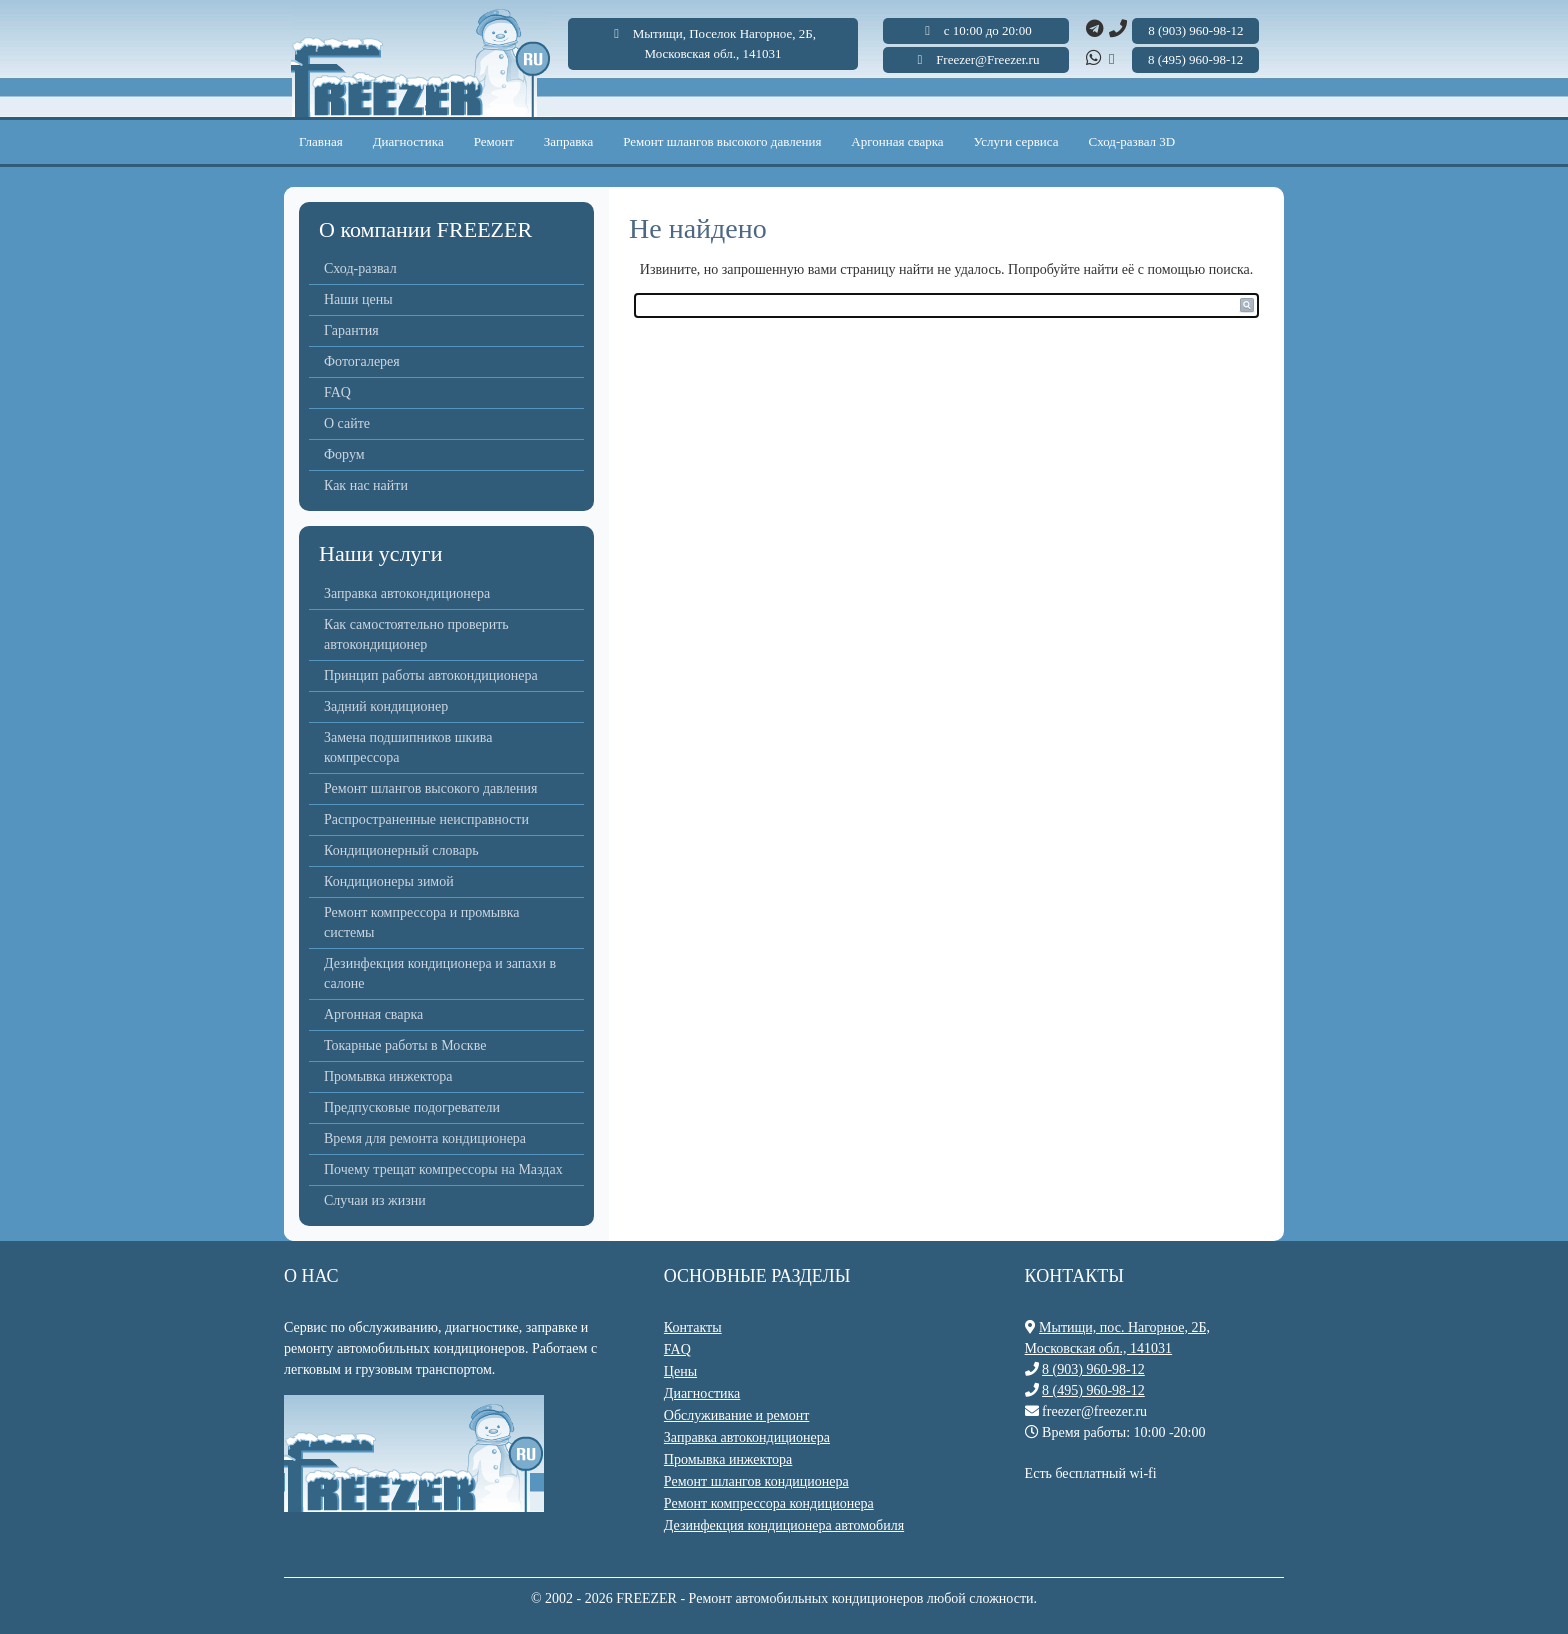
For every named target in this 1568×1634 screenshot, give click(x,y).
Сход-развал (360, 268)
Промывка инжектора (388, 1076)
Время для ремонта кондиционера (425, 1138)
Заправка (568, 141)
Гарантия (351, 330)
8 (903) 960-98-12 (1093, 1369)
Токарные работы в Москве (405, 1045)
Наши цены (358, 299)
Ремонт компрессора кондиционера (769, 1503)
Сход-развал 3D (1132, 141)
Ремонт (494, 141)
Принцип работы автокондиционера (431, 675)
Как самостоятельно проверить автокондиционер (416, 634)
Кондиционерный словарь (401, 850)
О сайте (347, 423)
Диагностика (408, 141)
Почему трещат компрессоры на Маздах (443, 1169)
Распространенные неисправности (426, 819)
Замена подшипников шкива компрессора (408, 747)
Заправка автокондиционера (407, 593)
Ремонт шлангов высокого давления (722, 141)
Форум (344, 454)
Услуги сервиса (1016, 141)
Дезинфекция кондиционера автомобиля (784, 1525)
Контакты (693, 1327)
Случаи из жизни (375, 1200)
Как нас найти (366, 485)
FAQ (337, 392)
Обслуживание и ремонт (736, 1415)
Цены (680, 1371)
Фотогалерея (362, 361)
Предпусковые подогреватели (412, 1107)
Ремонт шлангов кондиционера (756, 1481)
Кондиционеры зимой (389, 881)
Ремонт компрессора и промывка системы (422, 922)
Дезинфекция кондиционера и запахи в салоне (440, 973)
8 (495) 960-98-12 (1093, 1390)
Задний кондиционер (386, 706)
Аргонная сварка (897, 141)
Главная (321, 141)
